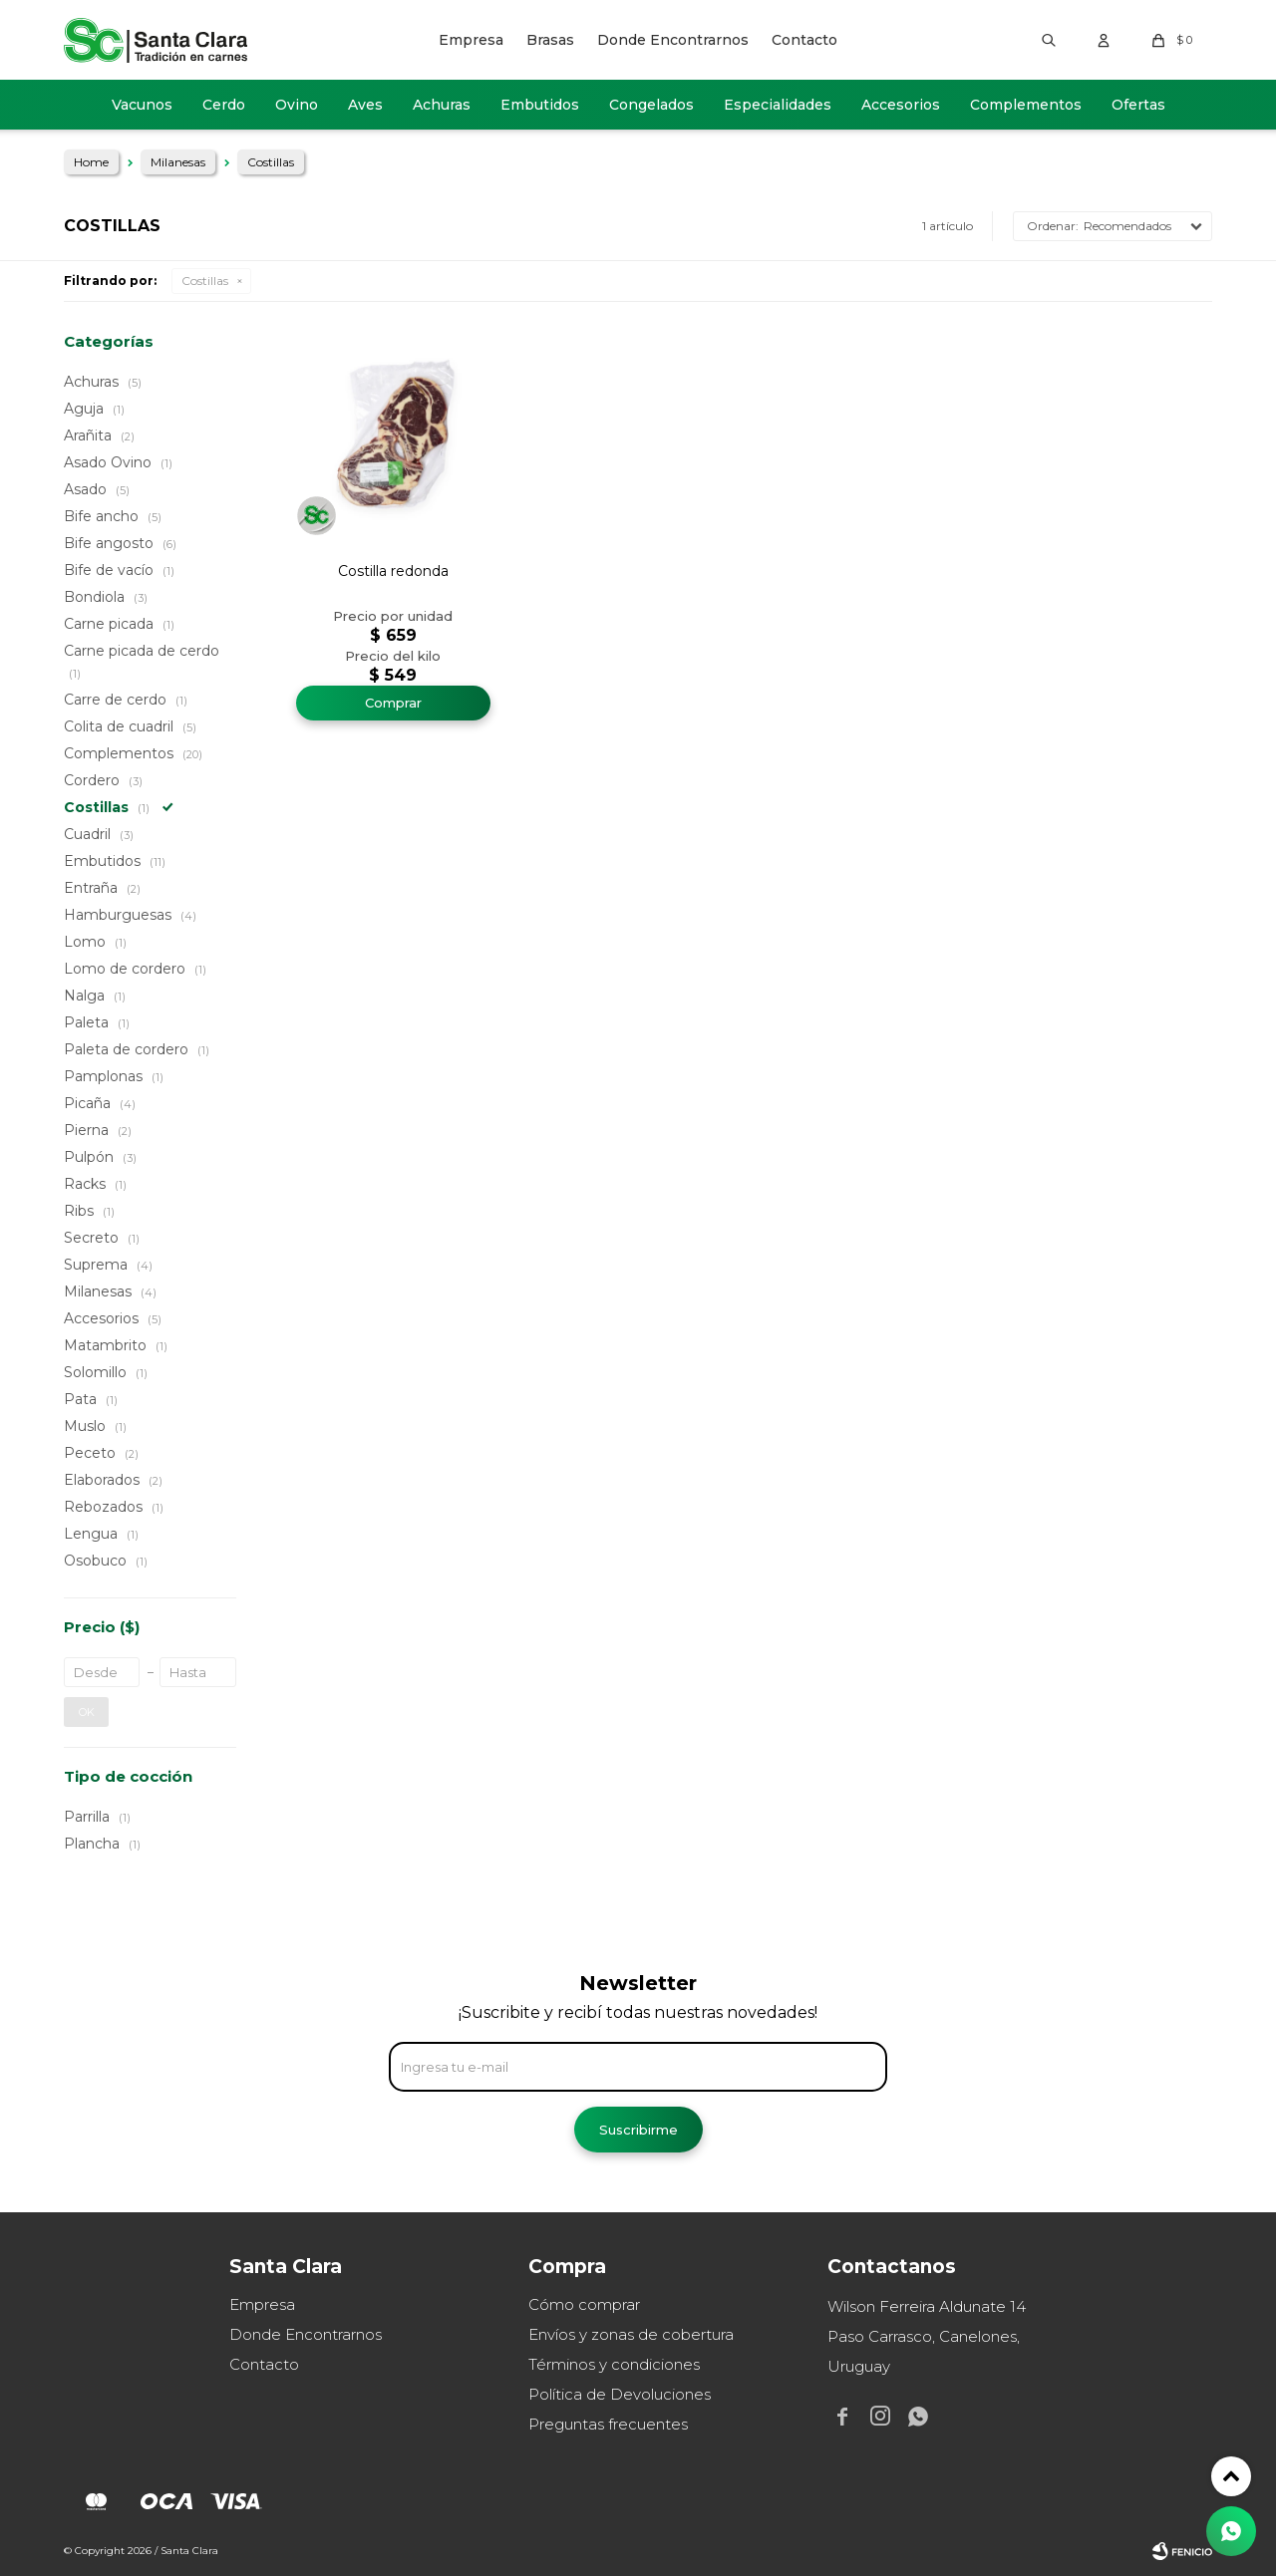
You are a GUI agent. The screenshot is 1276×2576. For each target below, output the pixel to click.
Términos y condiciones (614, 2364)
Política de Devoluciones (619, 2394)
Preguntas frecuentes (608, 2424)
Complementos (1026, 105)
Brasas (550, 40)
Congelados (651, 105)
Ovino (296, 105)
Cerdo (223, 105)
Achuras (442, 105)
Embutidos (539, 105)
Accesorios (900, 105)
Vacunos (142, 105)
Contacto (804, 40)
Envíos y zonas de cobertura (631, 2334)
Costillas (204, 280)
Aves (365, 105)
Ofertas (1138, 105)
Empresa (471, 40)
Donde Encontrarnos (673, 40)
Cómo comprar (584, 2304)
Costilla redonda (393, 571)
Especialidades (777, 105)
